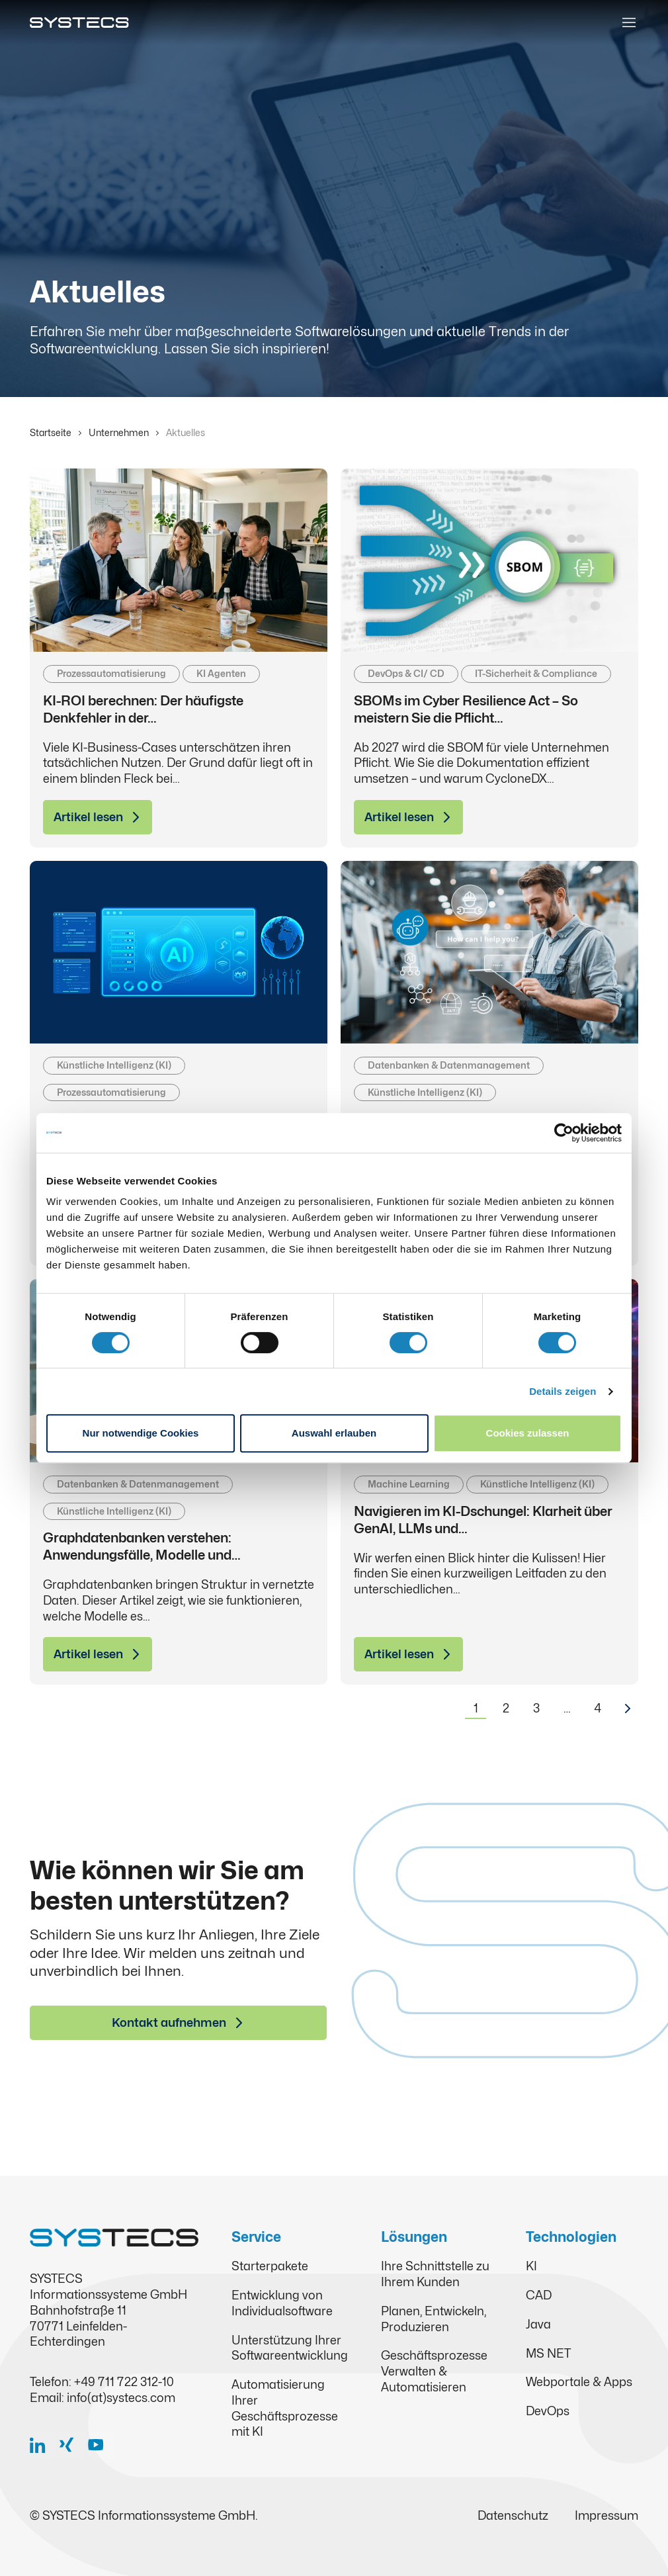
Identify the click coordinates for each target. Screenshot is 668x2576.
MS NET (548, 2353)
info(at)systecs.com (121, 2398)
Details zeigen (562, 1391)
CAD (539, 2295)
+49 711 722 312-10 (124, 2382)
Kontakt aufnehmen (169, 2022)
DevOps (547, 2411)
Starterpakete (269, 2266)
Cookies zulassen (527, 1433)
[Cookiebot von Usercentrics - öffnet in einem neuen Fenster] (564, 1133)
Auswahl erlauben (334, 1433)
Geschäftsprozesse (434, 2355)
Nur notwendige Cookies (141, 1433)
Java (538, 2324)
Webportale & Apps (579, 2382)
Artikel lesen (88, 817)
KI (531, 2266)
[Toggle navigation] (629, 22)
